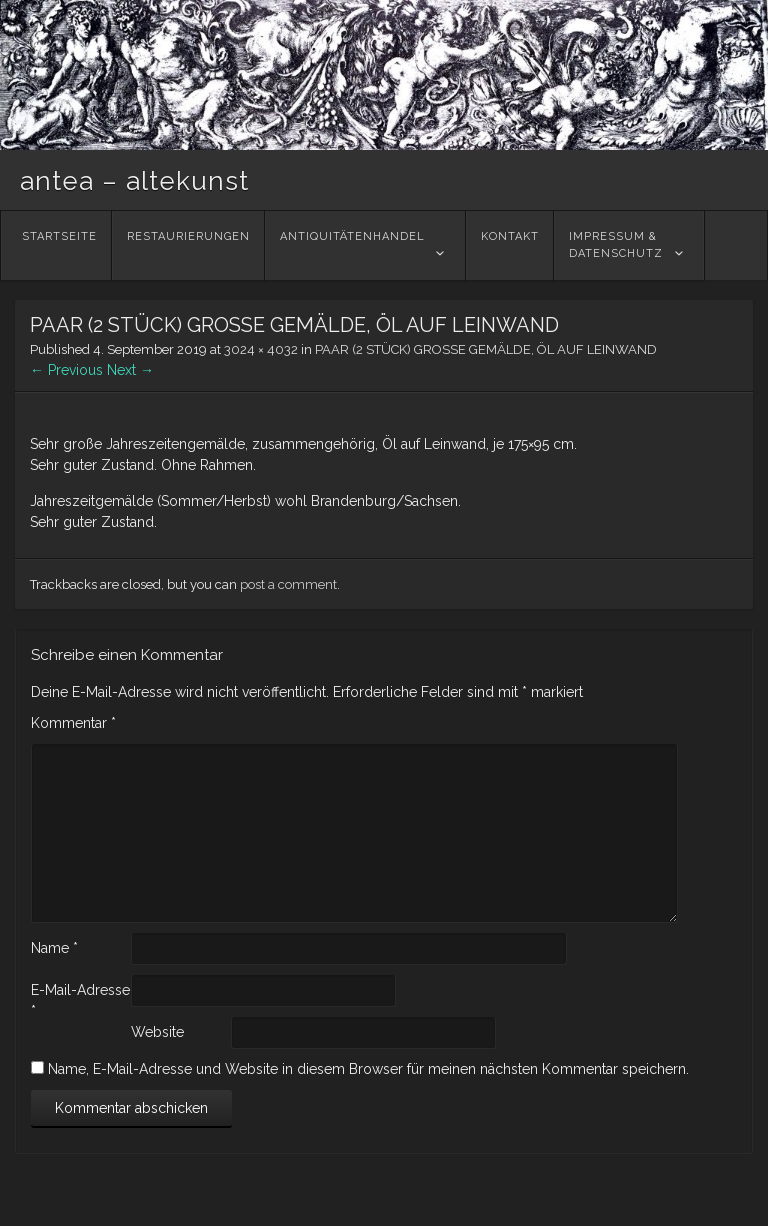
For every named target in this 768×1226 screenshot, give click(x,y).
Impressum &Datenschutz (616, 245)
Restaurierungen (188, 245)
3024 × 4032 (261, 349)
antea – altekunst (134, 181)
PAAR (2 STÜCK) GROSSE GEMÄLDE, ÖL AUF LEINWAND (486, 349)
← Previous (66, 370)
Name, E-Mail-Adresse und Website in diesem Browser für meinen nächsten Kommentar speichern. (368, 1069)
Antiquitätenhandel (352, 245)
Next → (130, 370)
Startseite (59, 245)
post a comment (288, 584)
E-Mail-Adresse (80, 1000)
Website (157, 1032)
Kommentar (73, 723)
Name (54, 948)
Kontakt (510, 245)
